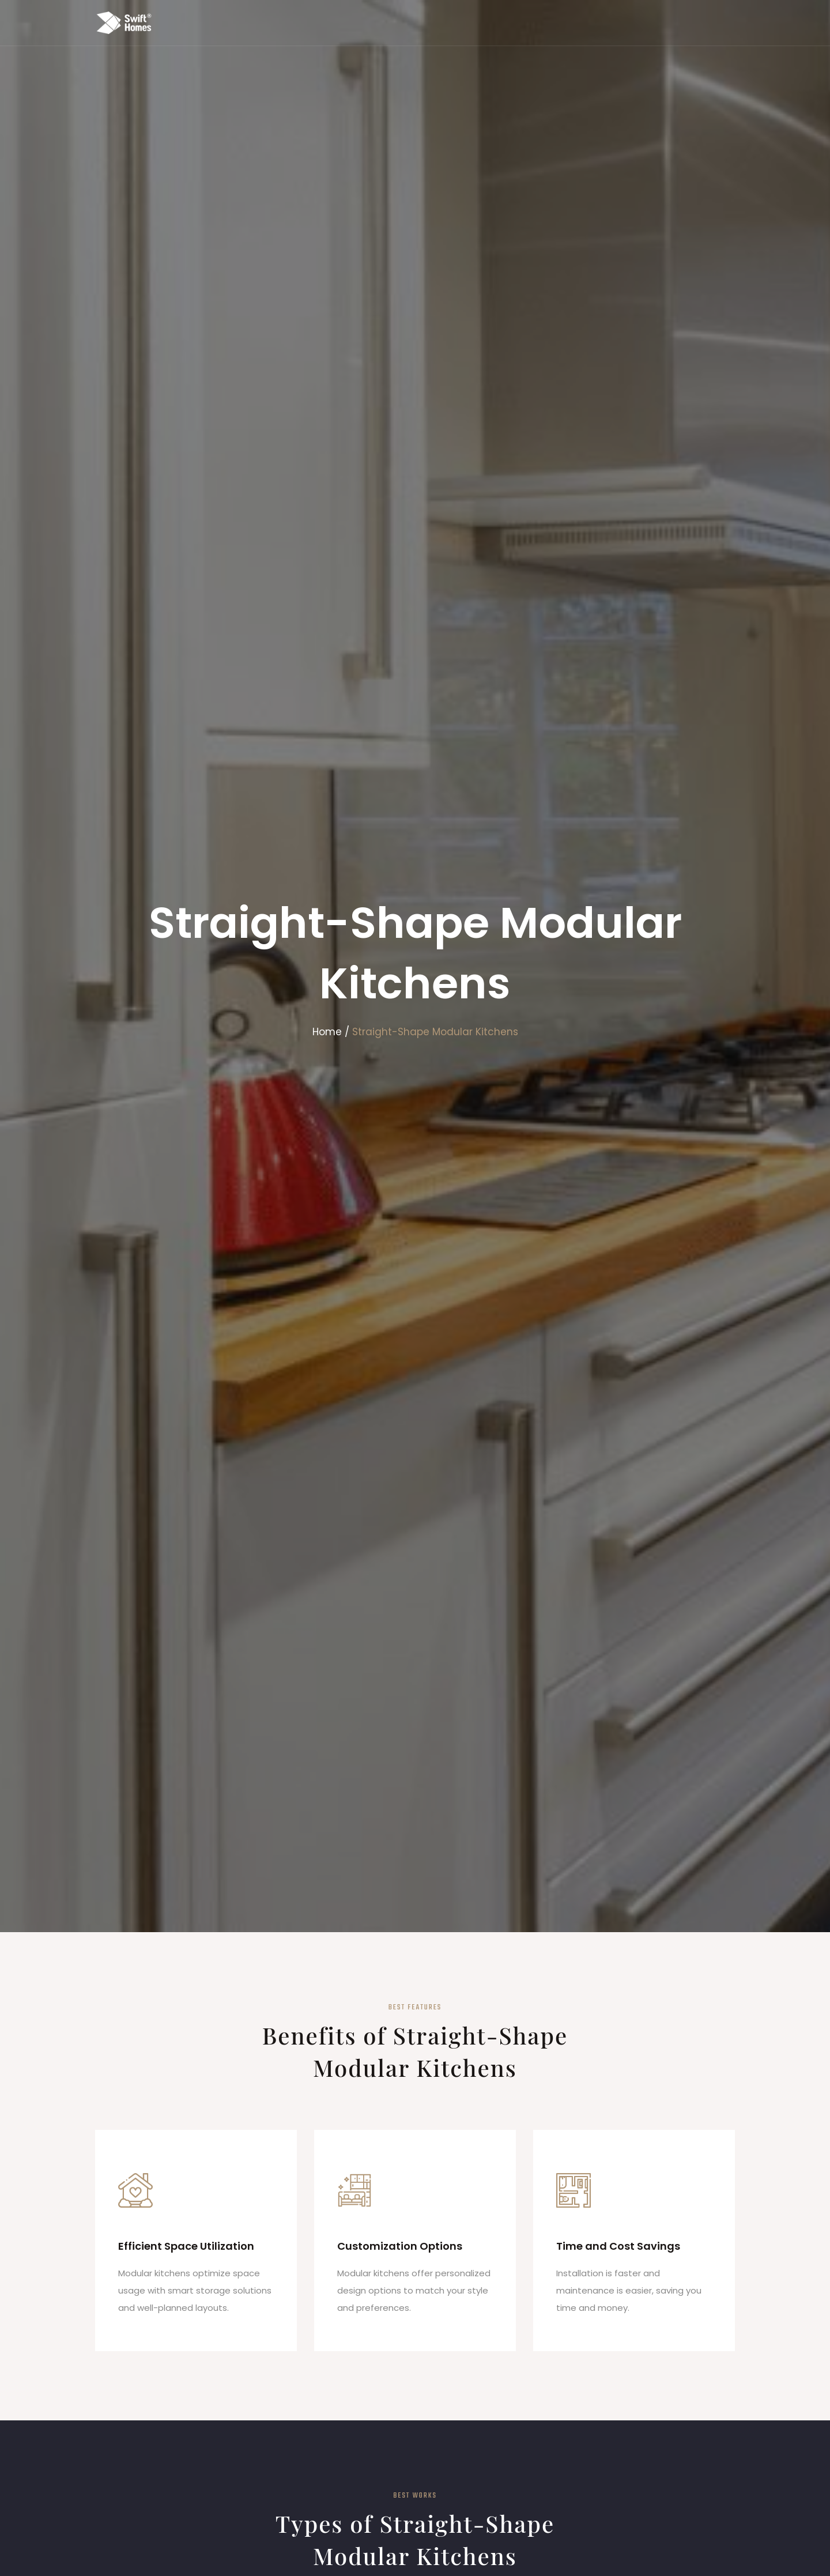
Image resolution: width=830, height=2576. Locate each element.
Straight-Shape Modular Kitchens (435, 1032)
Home (327, 1032)
